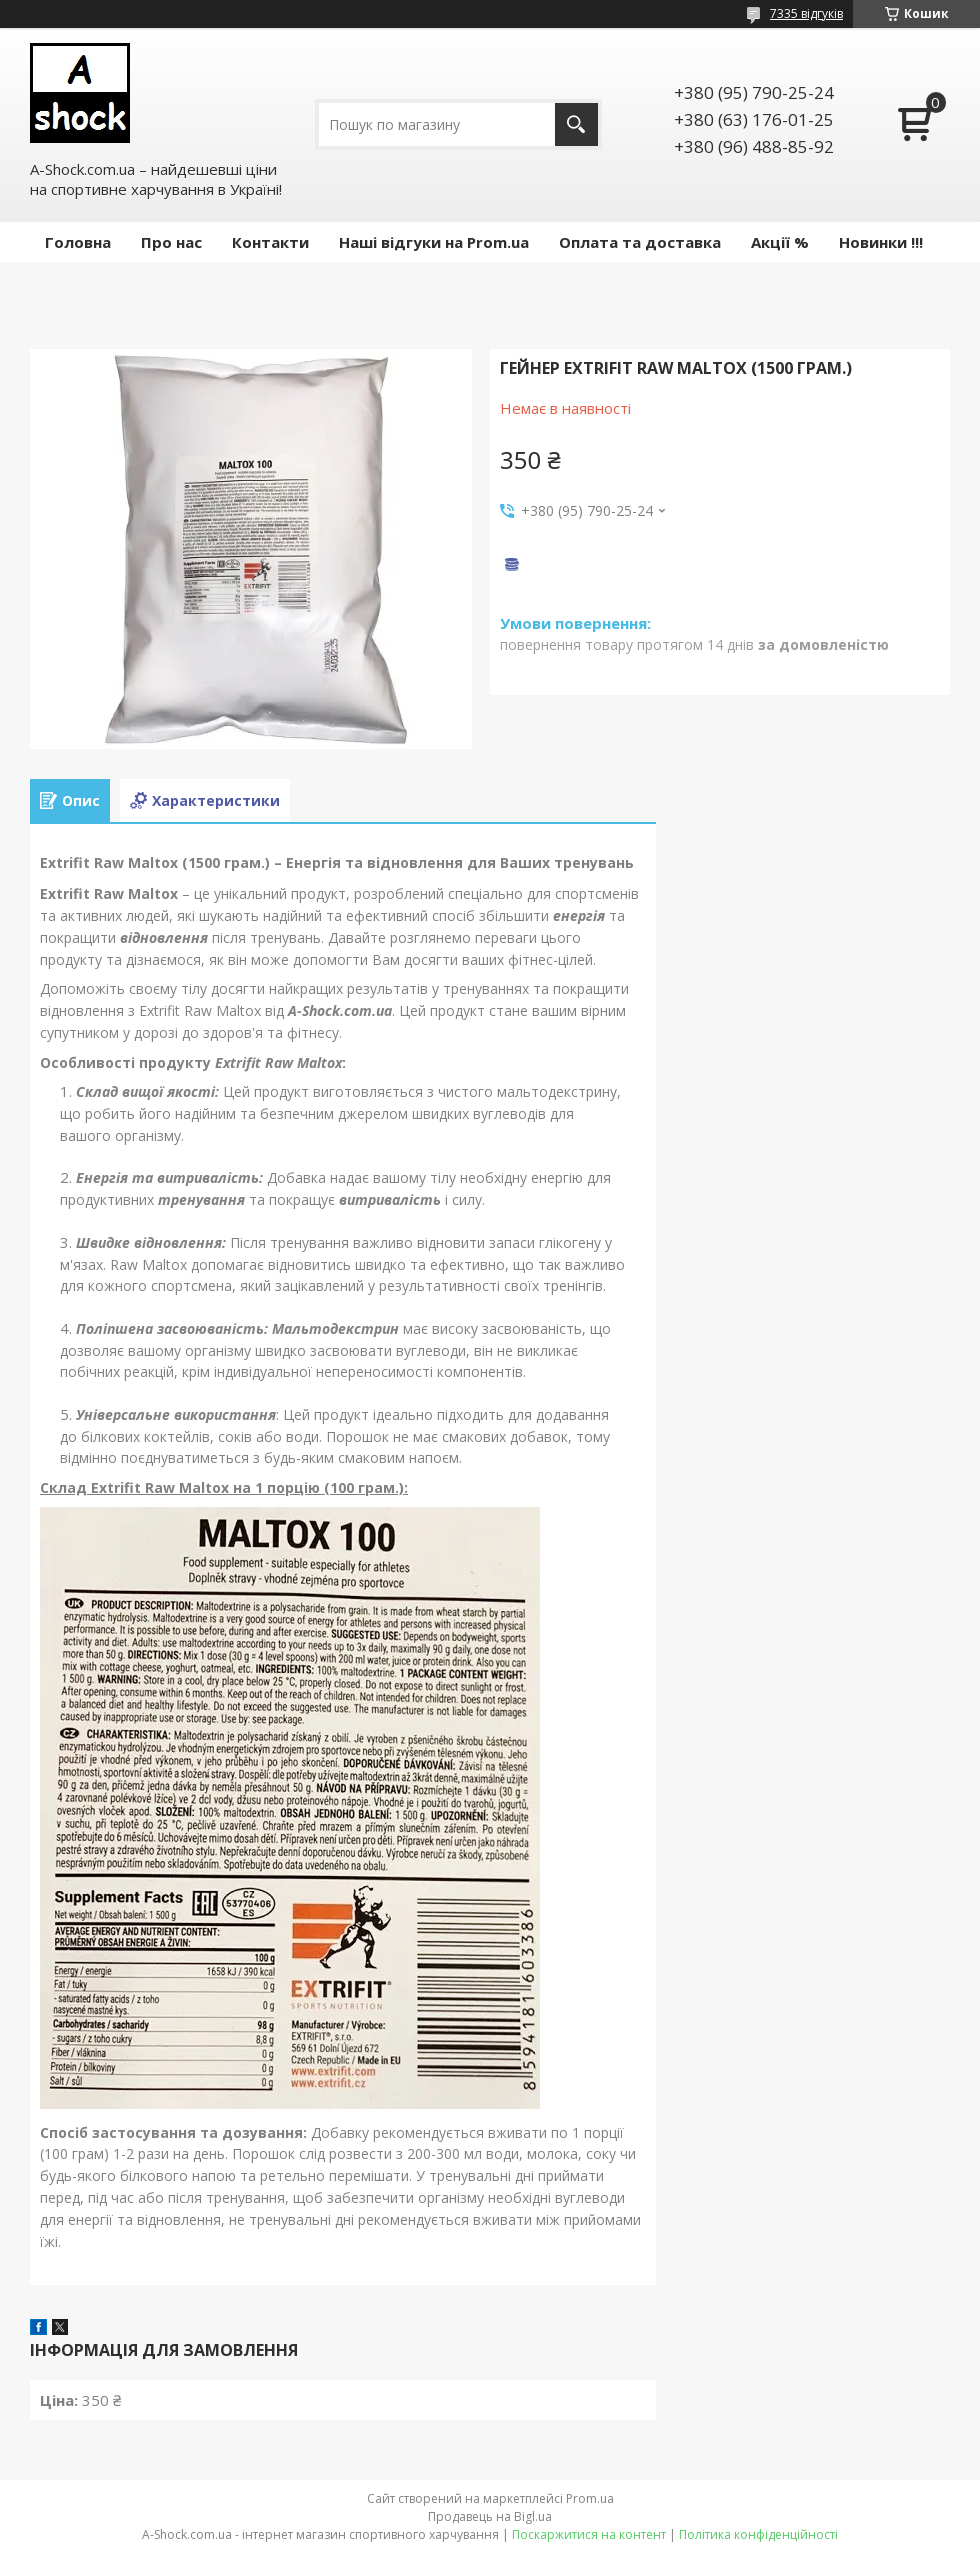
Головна (78, 242)
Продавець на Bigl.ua (490, 2516)
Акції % (780, 242)
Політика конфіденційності (758, 2534)
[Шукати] (576, 124)
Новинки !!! (881, 242)
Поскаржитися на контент (589, 2534)
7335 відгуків (806, 13)
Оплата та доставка (640, 242)
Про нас (171, 242)
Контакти (270, 242)
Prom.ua (590, 2498)
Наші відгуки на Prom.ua (434, 242)
